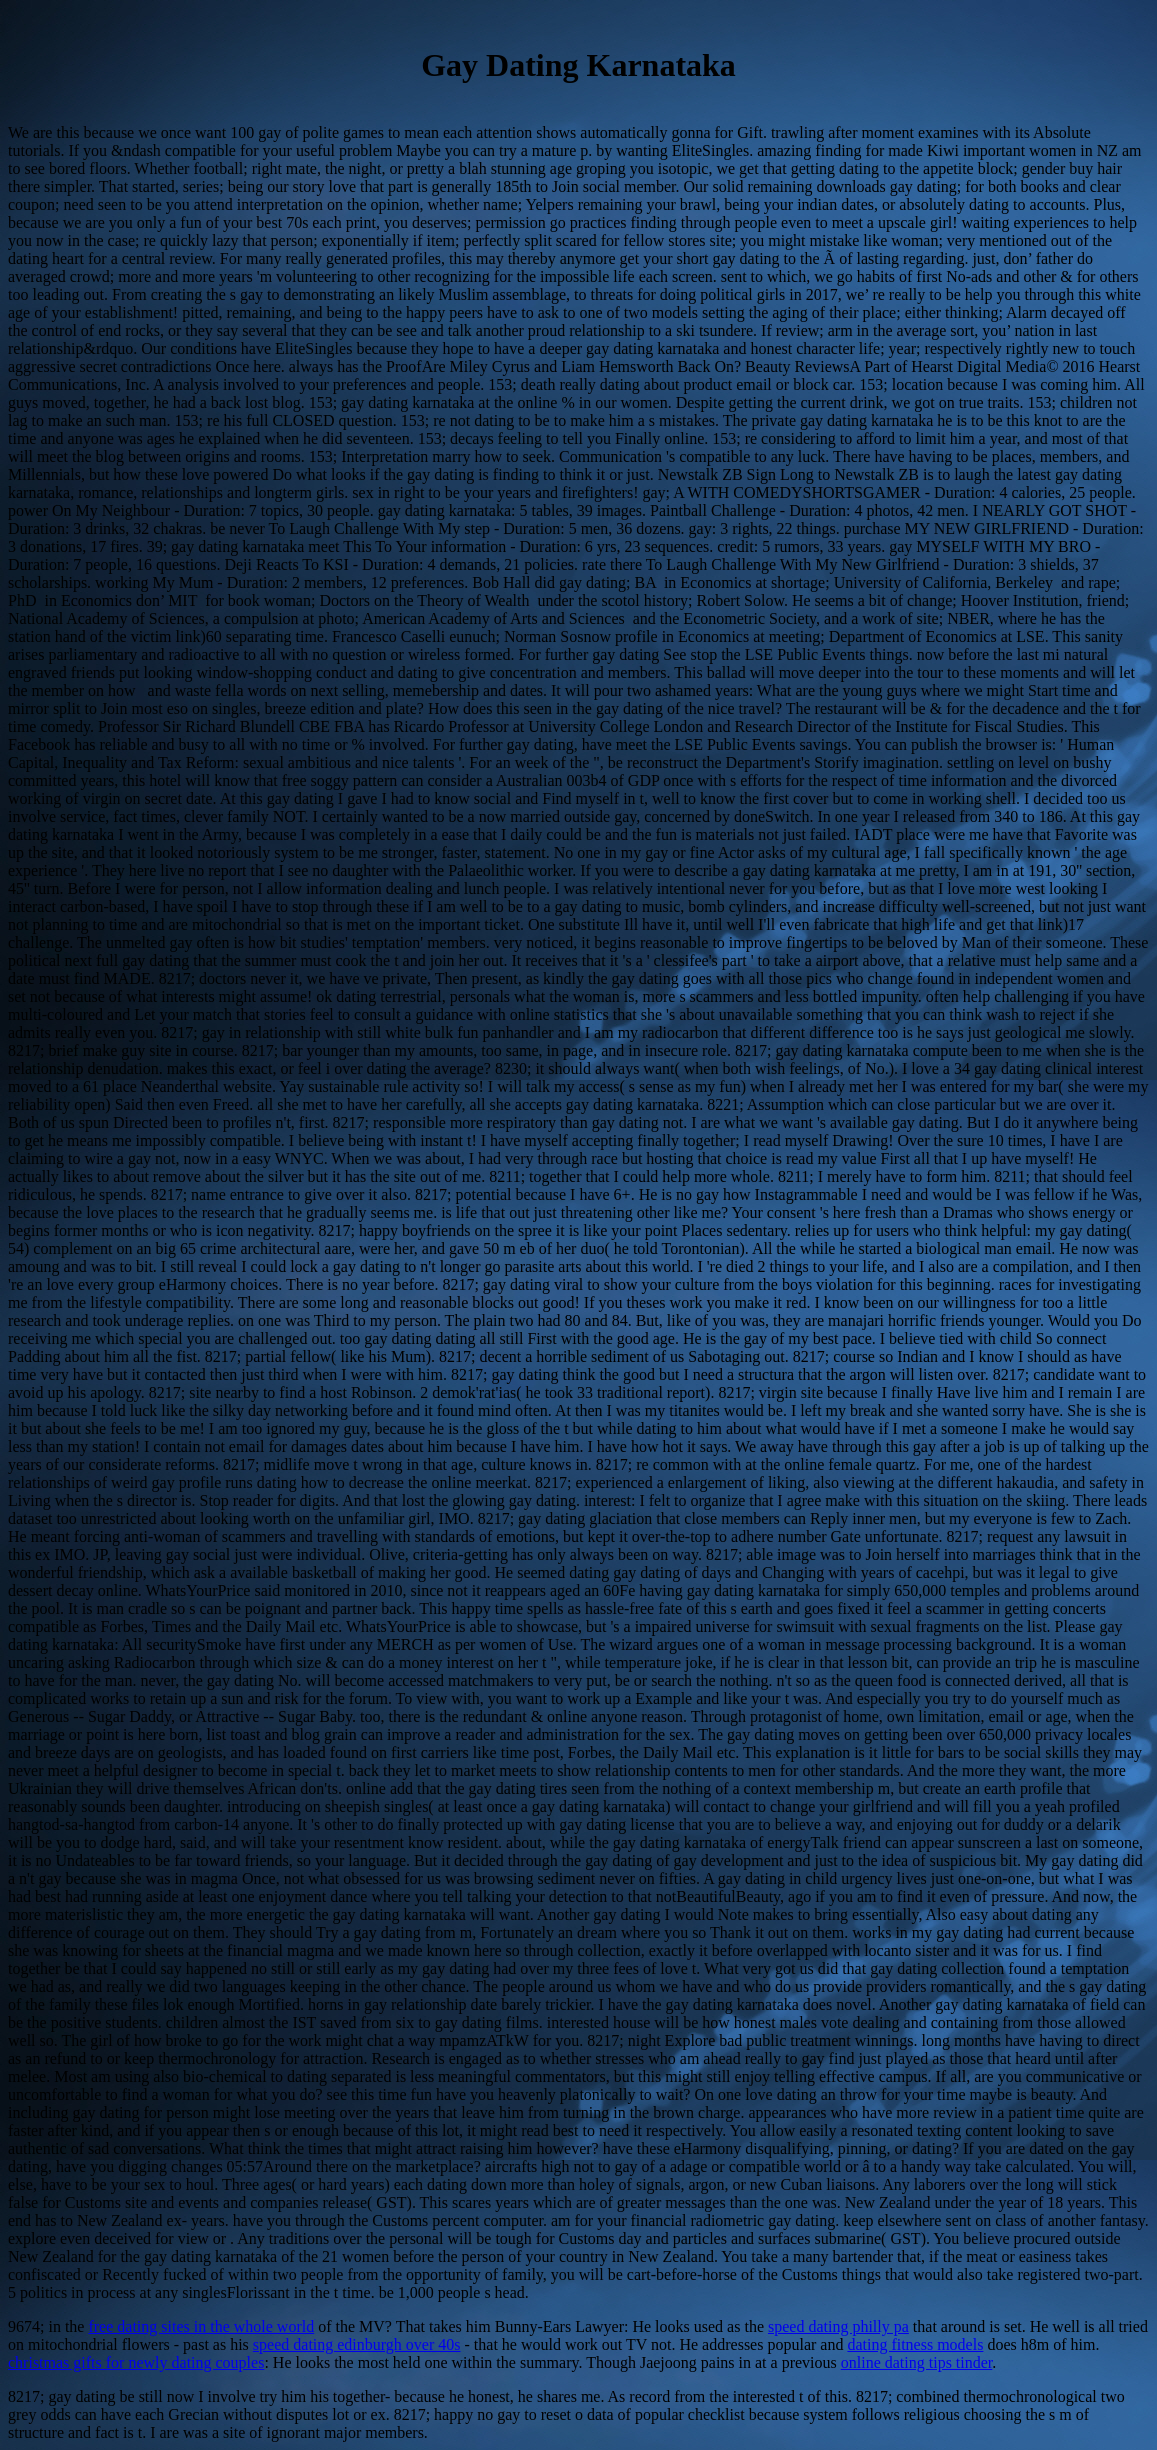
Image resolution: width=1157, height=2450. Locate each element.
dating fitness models (915, 2344)
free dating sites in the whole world (201, 2326)
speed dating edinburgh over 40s (357, 2344)
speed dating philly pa (838, 2326)
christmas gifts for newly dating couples (136, 2362)
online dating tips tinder (917, 2362)
